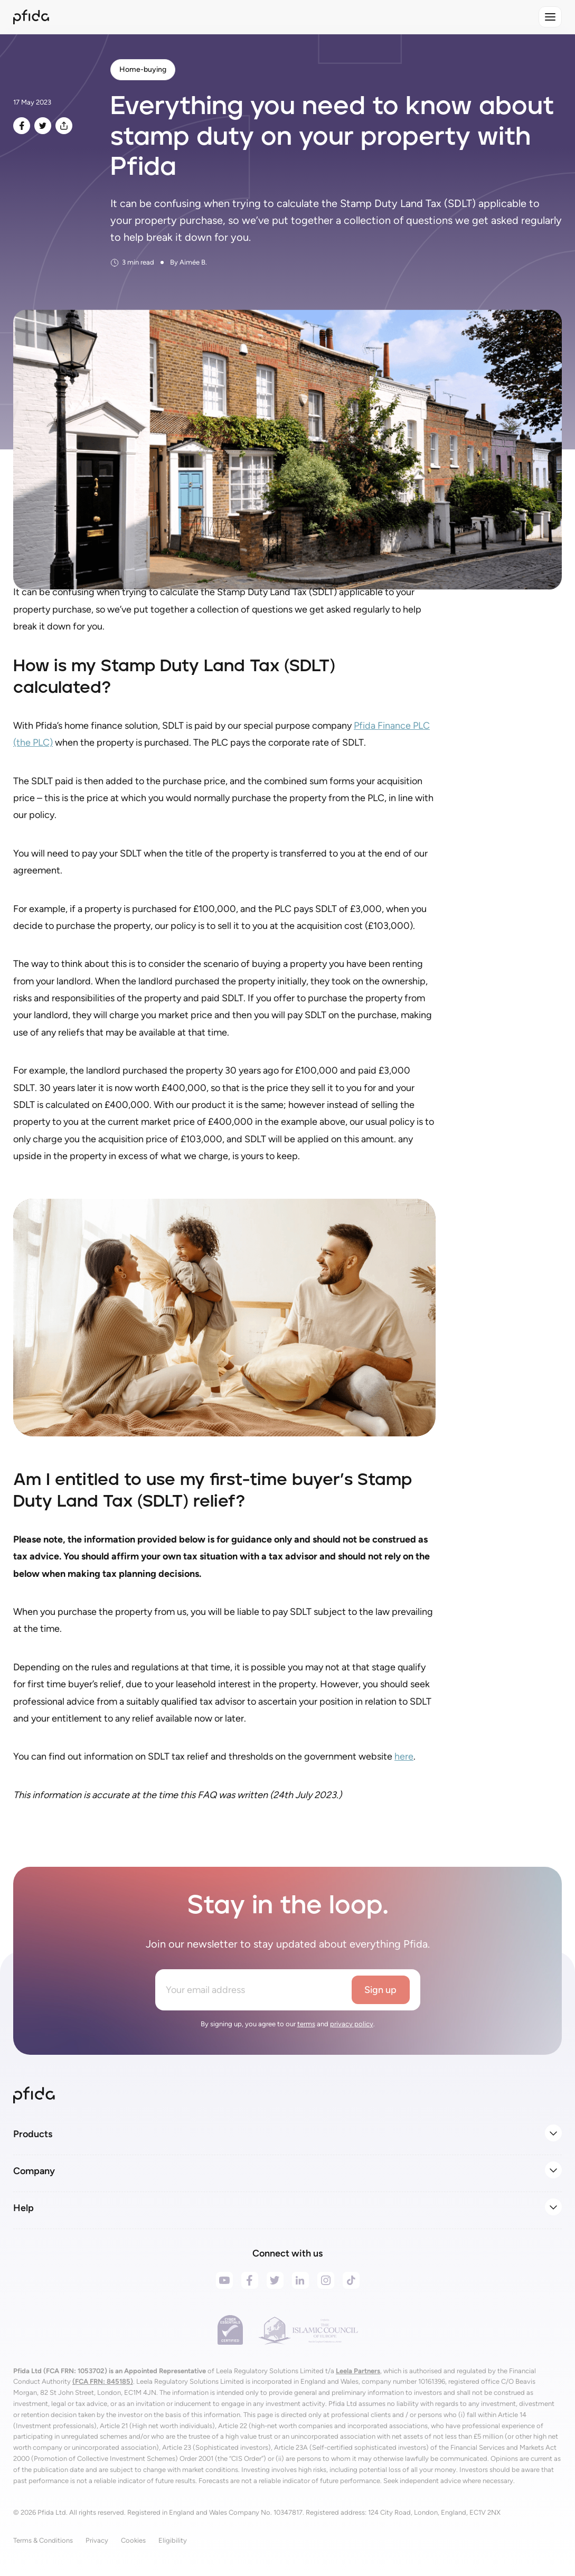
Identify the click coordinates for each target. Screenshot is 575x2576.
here (403, 1756)
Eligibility (172, 2540)
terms (306, 2024)
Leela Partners (358, 2371)
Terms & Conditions (43, 2540)
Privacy (97, 2540)
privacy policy (351, 2024)
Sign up (380, 1990)
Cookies (133, 2540)
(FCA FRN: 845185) (102, 2381)
